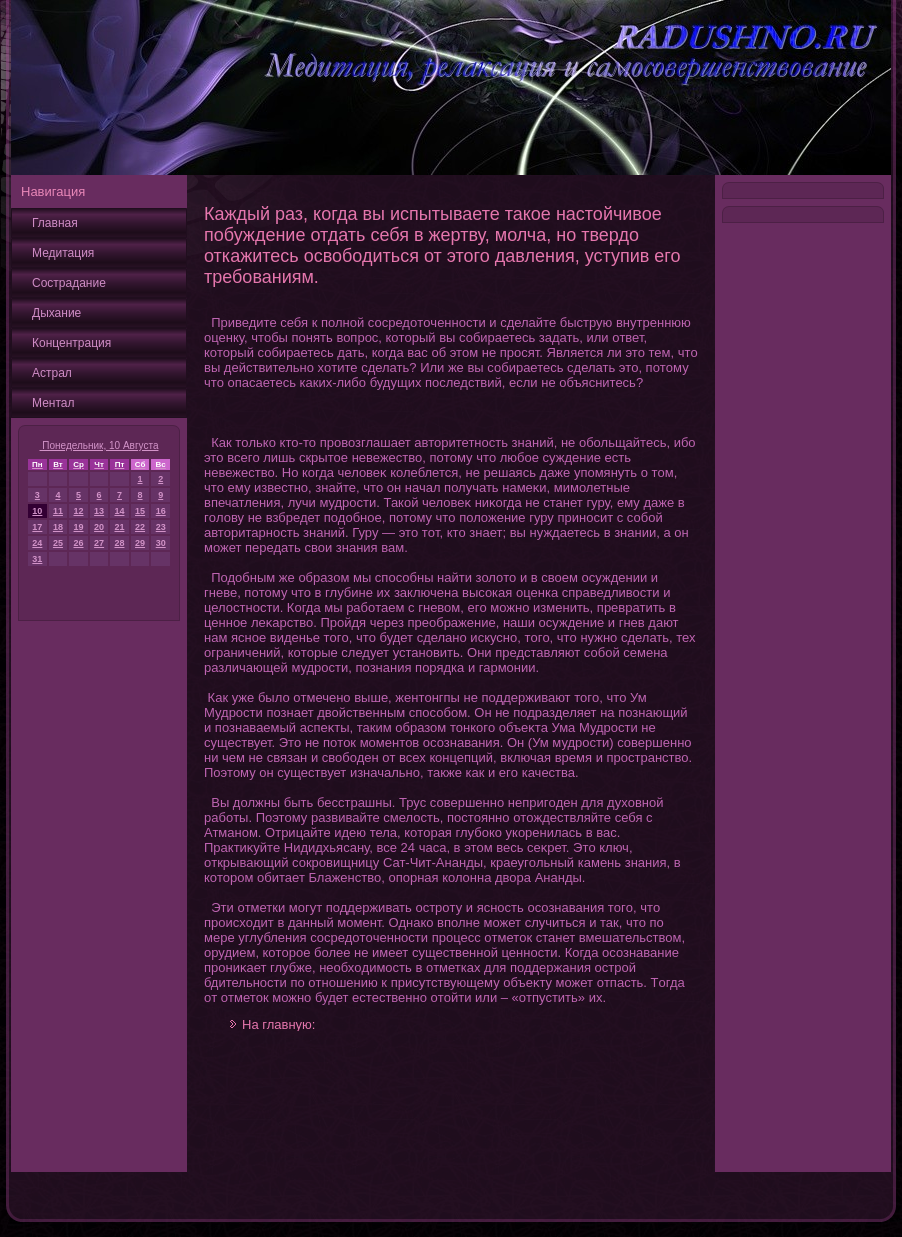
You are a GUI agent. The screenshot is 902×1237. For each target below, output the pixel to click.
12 (79, 511)
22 (140, 527)
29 (140, 543)
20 (99, 527)
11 (58, 511)
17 (37, 527)
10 (37, 511)
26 (79, 543)
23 (161, 527)
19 (79, 527)
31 (37, 559)
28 (119, 543)
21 (119, 527)
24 (37, 543)
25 (58, 543)
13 (99, 511)
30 (161, 543)
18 (58, 527)
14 (119, 511)
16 (161, 511)
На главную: (278, 1024)
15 (140, 511)
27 (99, 543)
